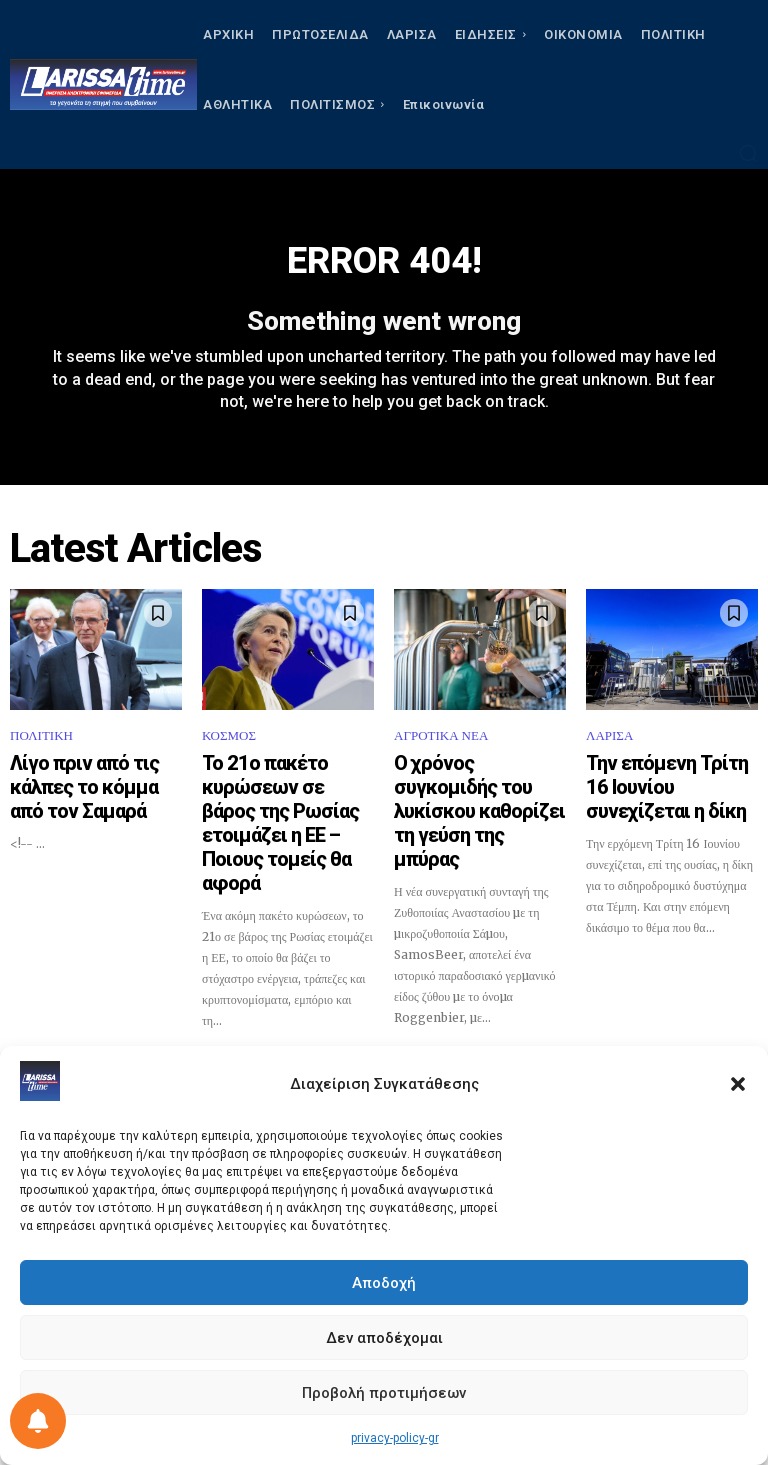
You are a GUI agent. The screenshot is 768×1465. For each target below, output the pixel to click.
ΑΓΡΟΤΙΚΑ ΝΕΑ (441, 746)
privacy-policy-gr (395, 1438)
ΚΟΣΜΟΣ (229, 746)
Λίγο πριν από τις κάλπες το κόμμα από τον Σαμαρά (91, 780)
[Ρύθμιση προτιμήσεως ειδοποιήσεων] (38, 1421)
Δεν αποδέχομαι (384, 1338)
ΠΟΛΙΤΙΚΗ (41, 746)
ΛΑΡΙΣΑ (609, 746)
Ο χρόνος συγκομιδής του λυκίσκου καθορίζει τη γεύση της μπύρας (476, 789)
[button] (738, 1084)
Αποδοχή (384, 1283)
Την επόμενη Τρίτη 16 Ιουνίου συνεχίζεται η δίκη (670, 780)
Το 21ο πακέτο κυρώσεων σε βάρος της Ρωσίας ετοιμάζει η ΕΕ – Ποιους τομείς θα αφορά (286, 798)
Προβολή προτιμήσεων (384, 1393)
